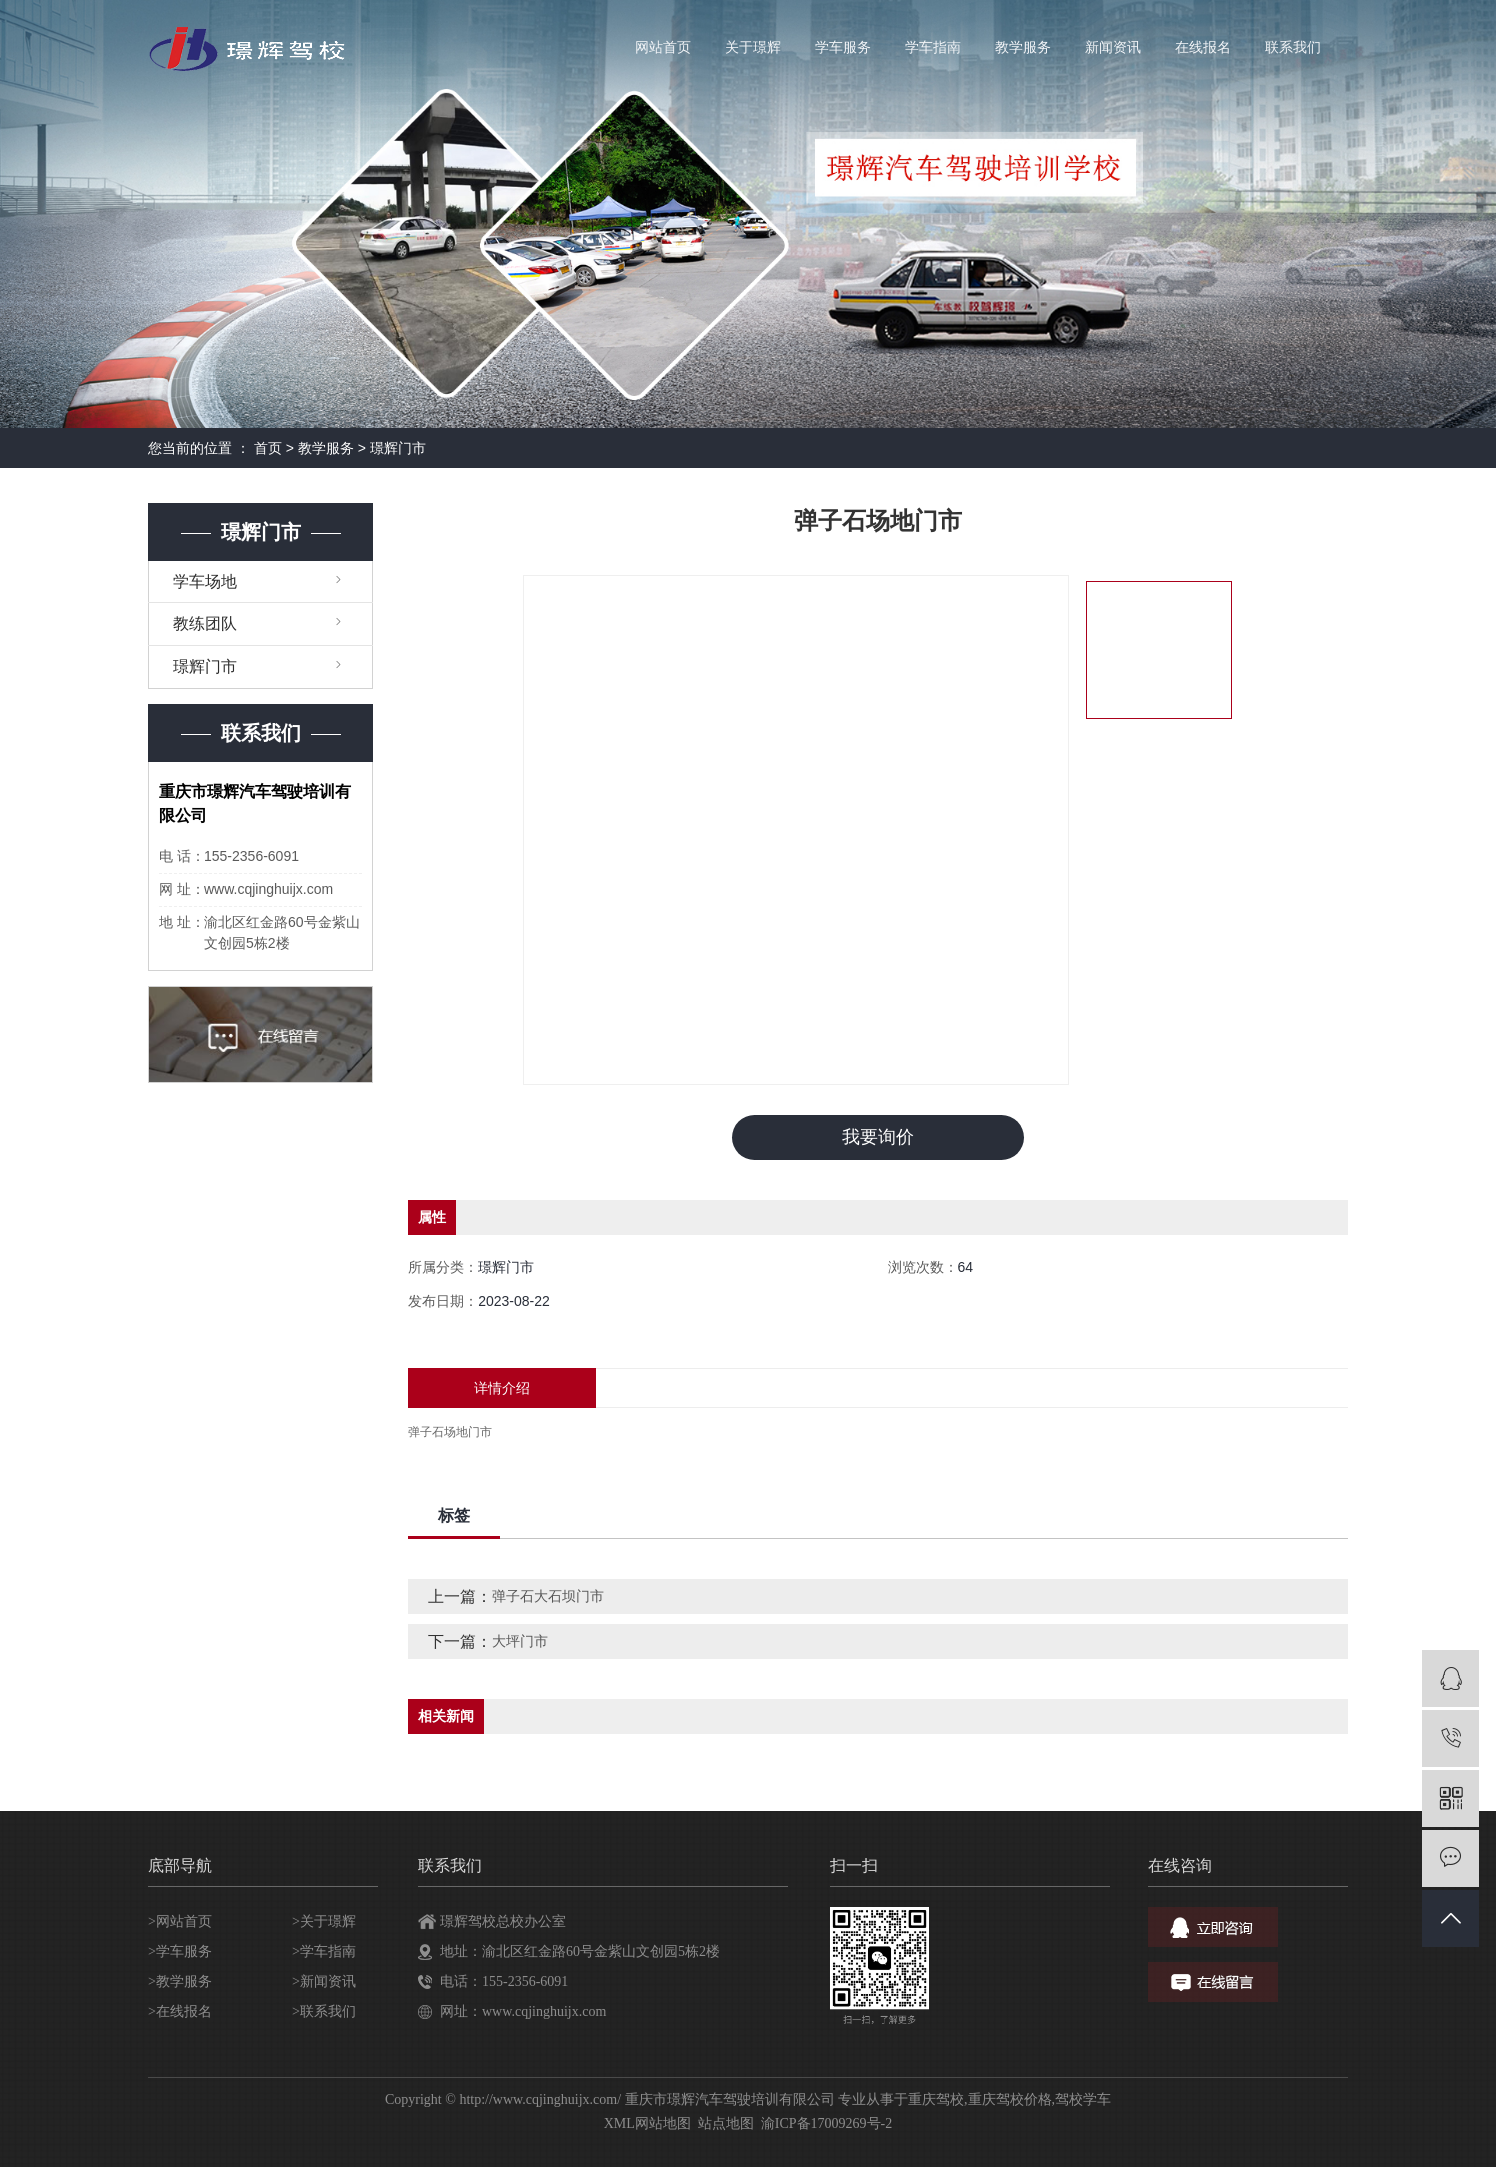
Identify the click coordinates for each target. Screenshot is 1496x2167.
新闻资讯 (1113, 47)
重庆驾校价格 (1010, 2099)
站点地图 (726, 2123)
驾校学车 (1083, 2099)
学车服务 (843, 47)
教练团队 (205, 623)
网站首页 (663, 47)
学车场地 (205, 581)
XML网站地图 (647, 2123)
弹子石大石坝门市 (548, 1596)
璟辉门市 (398, 448)
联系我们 (1293, 47)
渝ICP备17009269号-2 (826, 2123)
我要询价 (878, 1137)
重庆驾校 (936, 2099)
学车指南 (933, 47)
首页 (268, 448)
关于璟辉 (753, 47)
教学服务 (1023, 47)
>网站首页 (180, 1921)
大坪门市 (520, 1641)
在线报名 (1203, 47)
